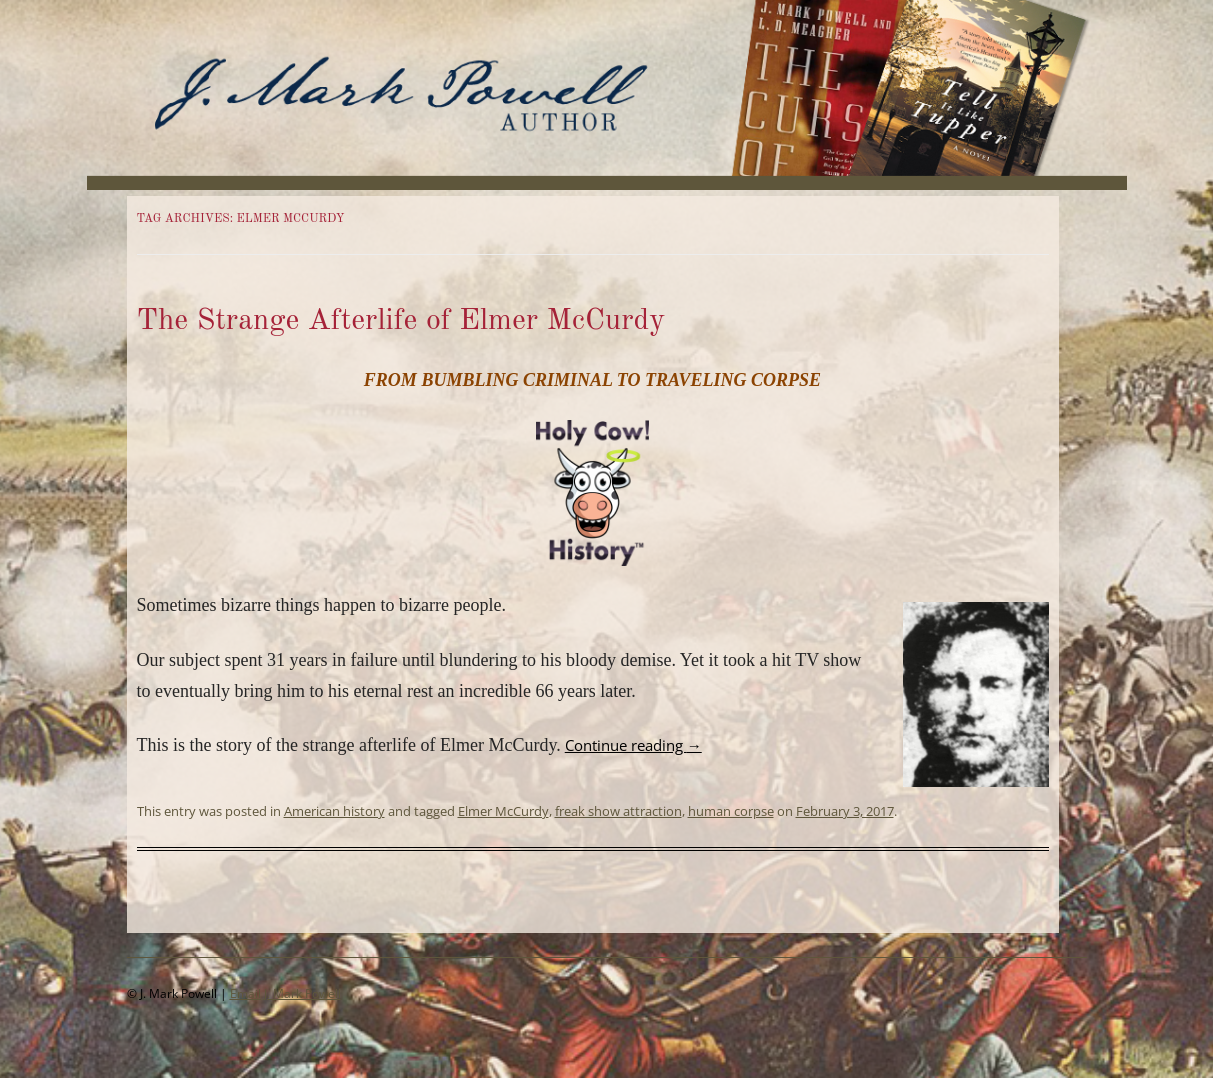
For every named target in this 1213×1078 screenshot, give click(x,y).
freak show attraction (618, 811)
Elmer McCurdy (503, 811)
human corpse (731, 811)
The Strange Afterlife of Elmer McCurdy (401, 321)
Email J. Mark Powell (285, 993)
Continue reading (633, 745)
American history (334, 811)
